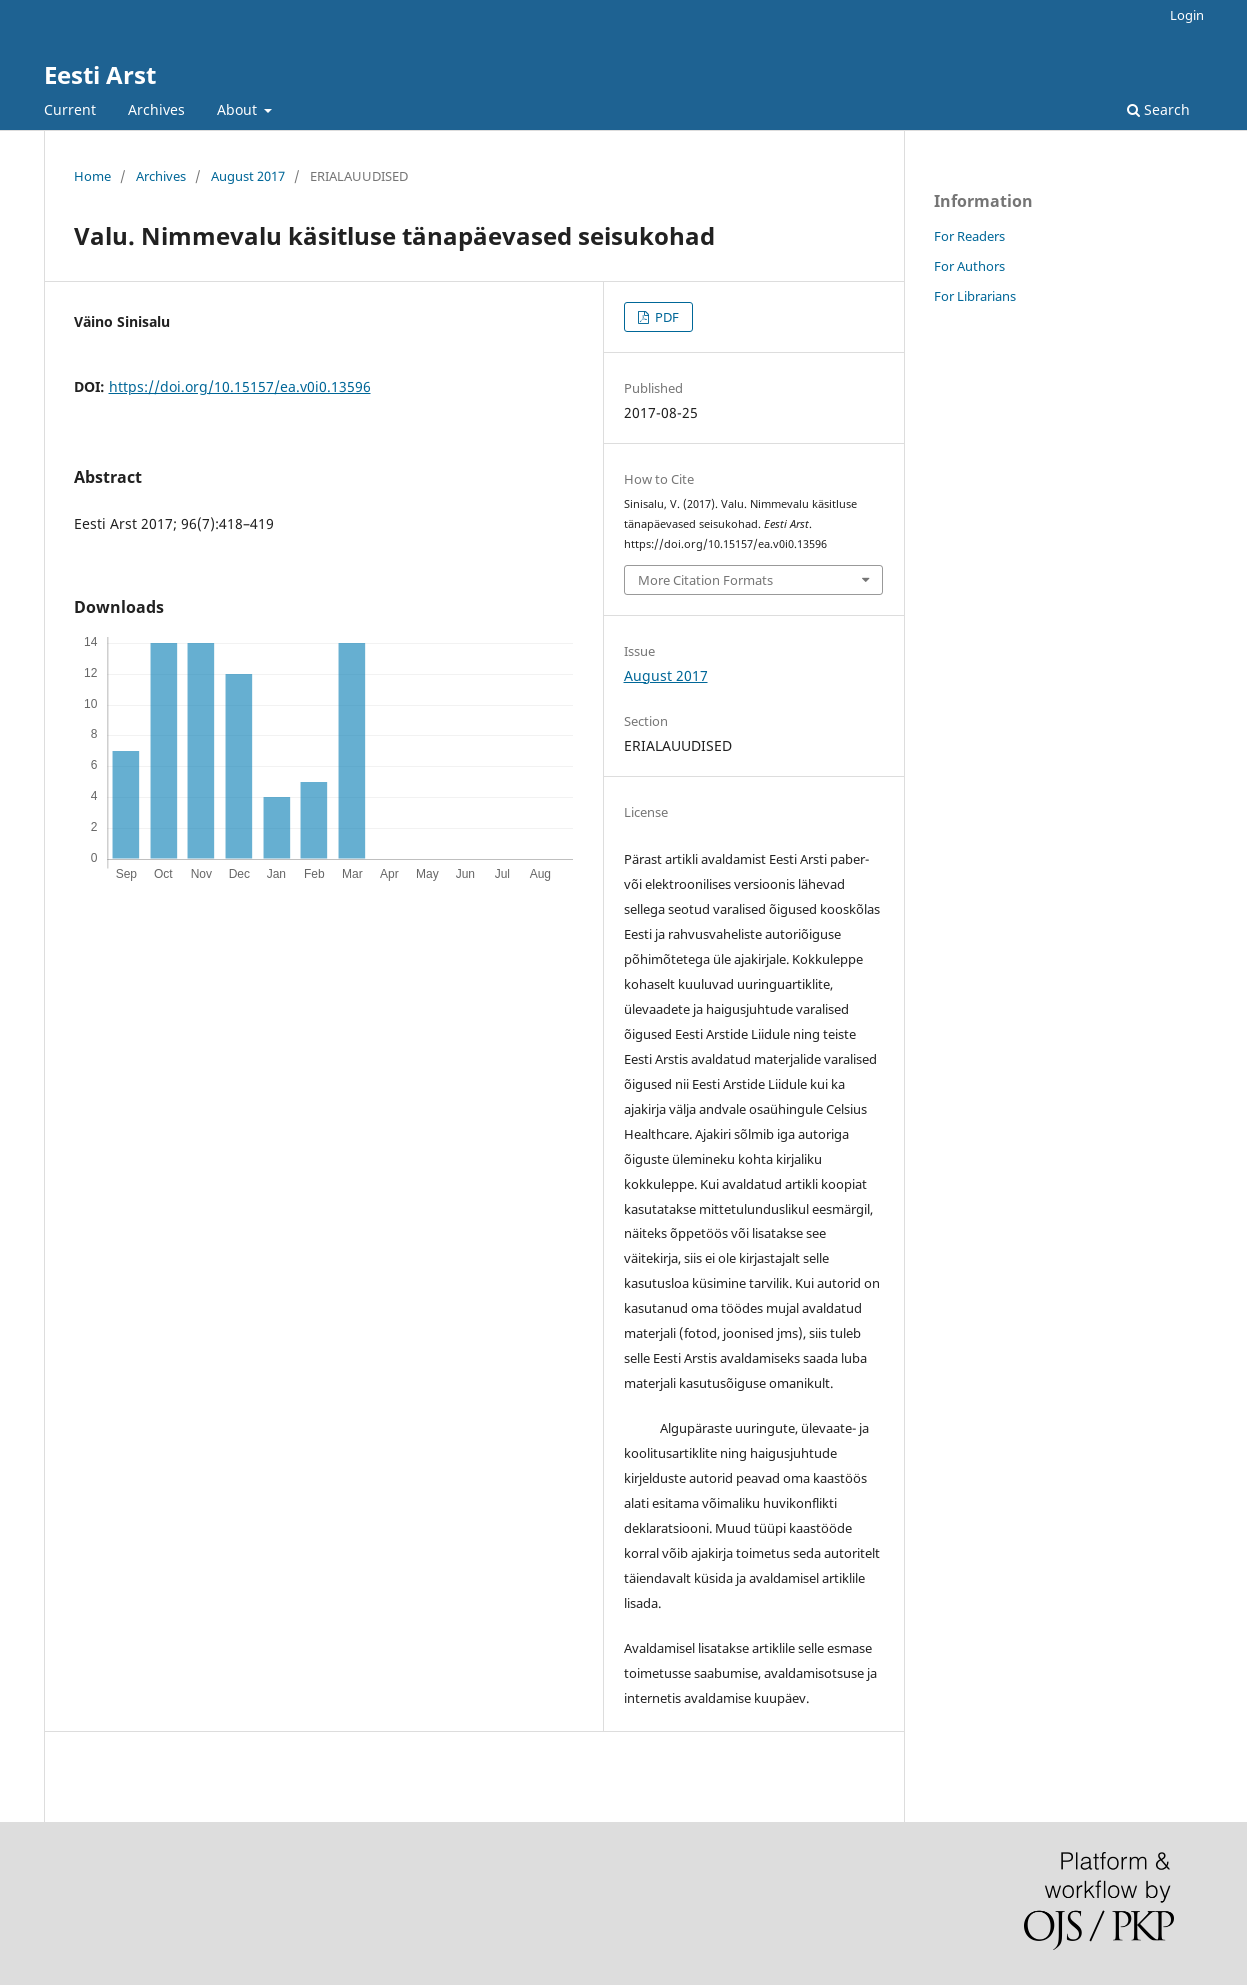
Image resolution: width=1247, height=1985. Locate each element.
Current (70, 109)
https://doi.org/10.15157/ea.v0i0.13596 (240, 386)
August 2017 (248, 176)
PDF (665, 317)
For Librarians (975, 296)
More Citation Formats (705, 580)
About (239, 109)
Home (92, 176)
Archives (156, 109)
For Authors (969, 266)
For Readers (969, 236)
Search (1158, 109)
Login (1187, 15)
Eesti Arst (100, 74)
